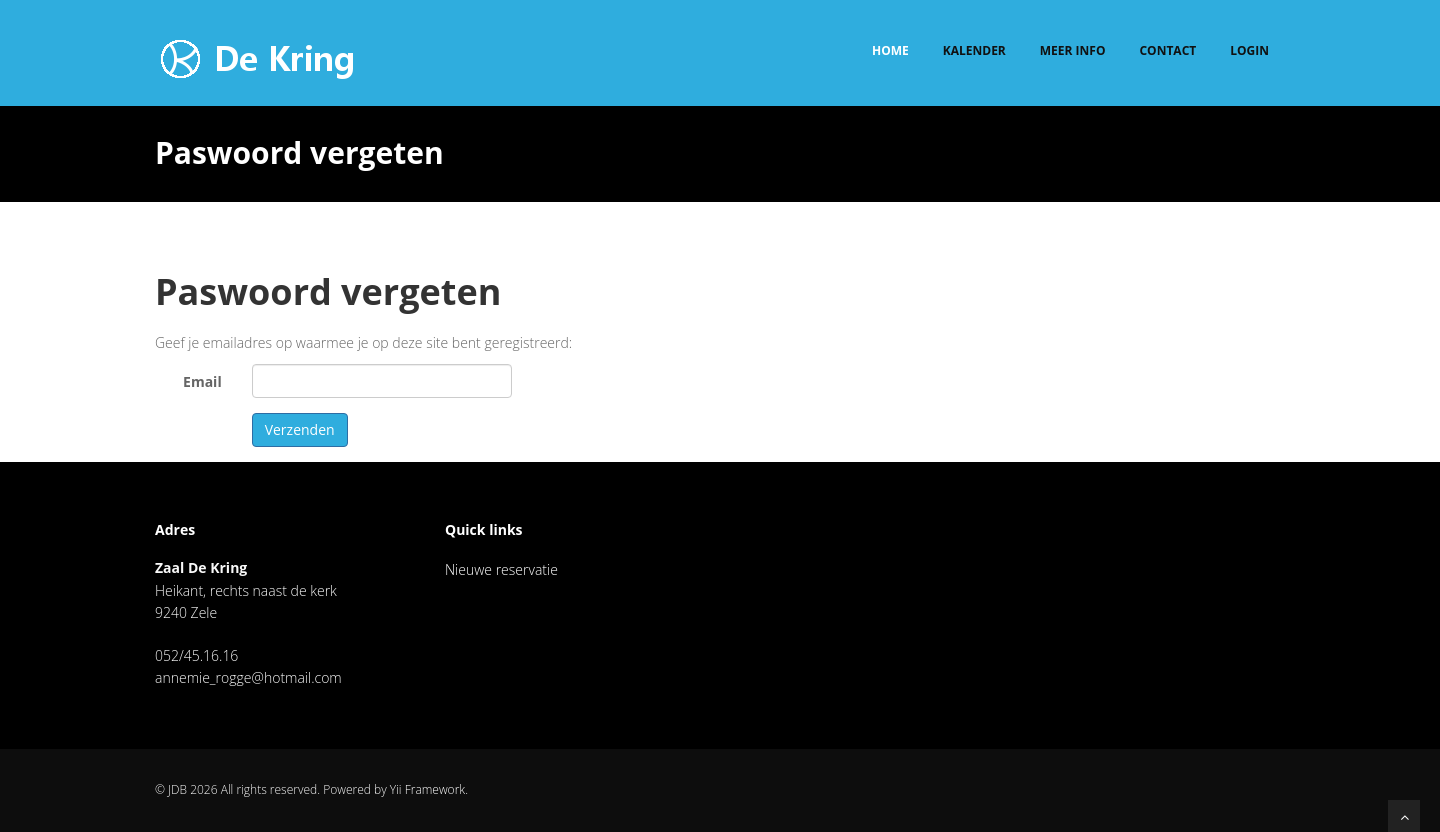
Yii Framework (427, 789)
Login (1249, 50)
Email (202, 381)
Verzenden (300, 429)
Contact (1167, 50)
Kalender (974, 50)
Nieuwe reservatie (501, 569)
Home (890, 50)
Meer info (1073, 50)
